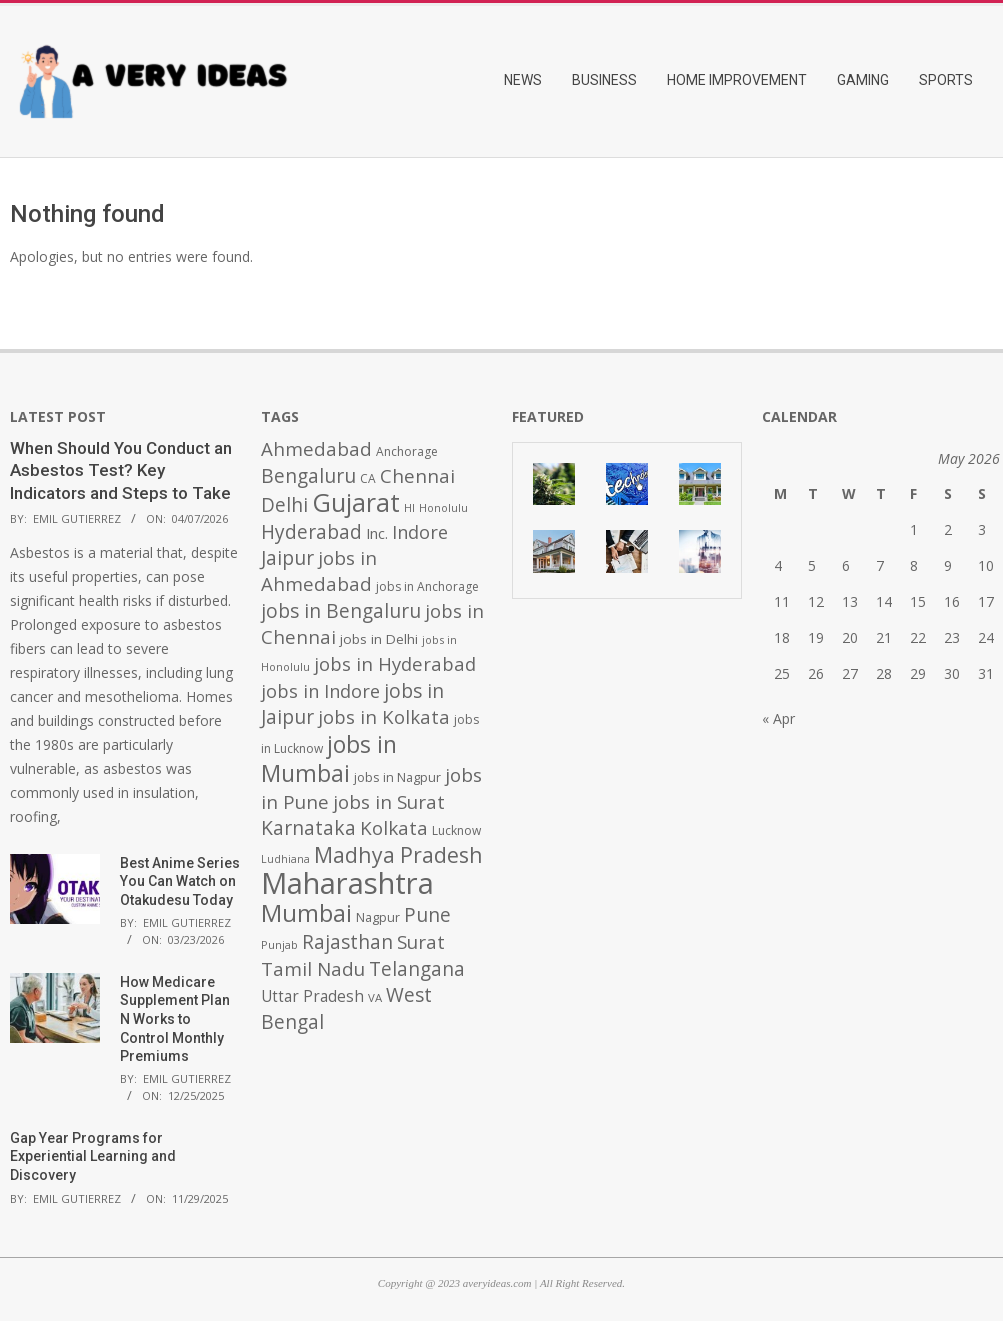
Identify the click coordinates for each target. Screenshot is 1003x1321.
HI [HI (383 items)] (409, 507)
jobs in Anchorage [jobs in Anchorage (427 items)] (427, 586)
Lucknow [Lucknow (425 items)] (456, 830)
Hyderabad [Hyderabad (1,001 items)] (311, 532)
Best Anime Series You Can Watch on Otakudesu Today (180, 881)
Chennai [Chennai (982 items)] (417, 476)
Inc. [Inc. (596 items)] (377, 533)
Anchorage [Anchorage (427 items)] (407, 451)
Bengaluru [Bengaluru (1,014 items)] (308, 475)
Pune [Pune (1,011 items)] (427, 914)
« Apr (778, 718)
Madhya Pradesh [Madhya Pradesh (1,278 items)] (398, 854)
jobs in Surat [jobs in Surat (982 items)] (389, 802)
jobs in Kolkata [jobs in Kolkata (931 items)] (384, 716)
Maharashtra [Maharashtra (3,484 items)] (347, 883)
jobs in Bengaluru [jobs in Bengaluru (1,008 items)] (341, 611)
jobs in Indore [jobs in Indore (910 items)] (320, 690)
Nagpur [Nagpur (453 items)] (378, 917)
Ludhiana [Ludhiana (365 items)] (285, 859)
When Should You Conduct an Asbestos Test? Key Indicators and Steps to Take (121, 470)
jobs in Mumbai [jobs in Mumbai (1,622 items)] (329, 758)
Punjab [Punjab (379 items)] (279, 944)
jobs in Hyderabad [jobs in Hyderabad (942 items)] (395, 663)
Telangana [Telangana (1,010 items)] (417, 969)
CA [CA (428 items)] (368, 478)
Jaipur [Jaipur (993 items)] (287, 558)
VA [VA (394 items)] (375, 997)
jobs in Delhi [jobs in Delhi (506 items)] (379, 639)
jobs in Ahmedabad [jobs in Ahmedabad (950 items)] (319, 570)
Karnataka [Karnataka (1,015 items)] (308, 827)
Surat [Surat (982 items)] (421, 942)
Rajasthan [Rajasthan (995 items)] (347, 942)
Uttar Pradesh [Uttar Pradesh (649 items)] (312, 996)
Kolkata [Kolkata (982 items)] (394, 828)
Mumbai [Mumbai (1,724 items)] (306, 913)
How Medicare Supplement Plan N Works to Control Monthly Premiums (175, 1019)
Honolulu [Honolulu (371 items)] (443, 507)
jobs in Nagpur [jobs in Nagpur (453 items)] (397, 777)
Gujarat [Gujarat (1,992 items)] (356, 502)
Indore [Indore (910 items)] (420, 531)
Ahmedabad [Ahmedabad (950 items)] (316, 448)
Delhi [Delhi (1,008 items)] (284, 505)
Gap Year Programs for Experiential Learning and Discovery (93, 1156)
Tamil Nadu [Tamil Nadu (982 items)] (313, 969)
